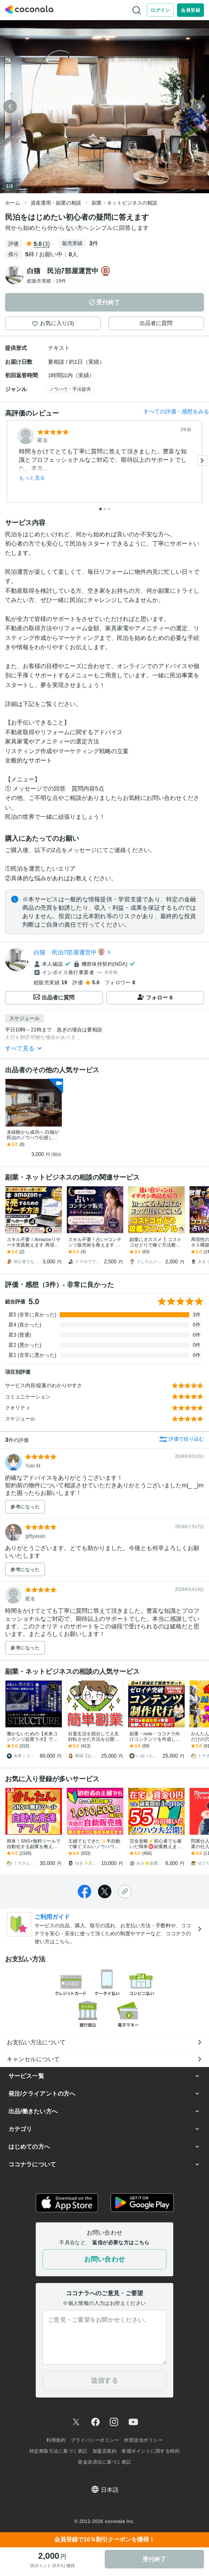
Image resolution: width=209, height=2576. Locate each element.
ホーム (12, 203)
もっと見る (32, 478)
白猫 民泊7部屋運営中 (65, 952)
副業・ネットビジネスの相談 (124, 203)
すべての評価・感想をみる (176, 411)
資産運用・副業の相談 (56, 203)
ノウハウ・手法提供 (70, 389)
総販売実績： (46, 280)
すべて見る (24, 1048)
